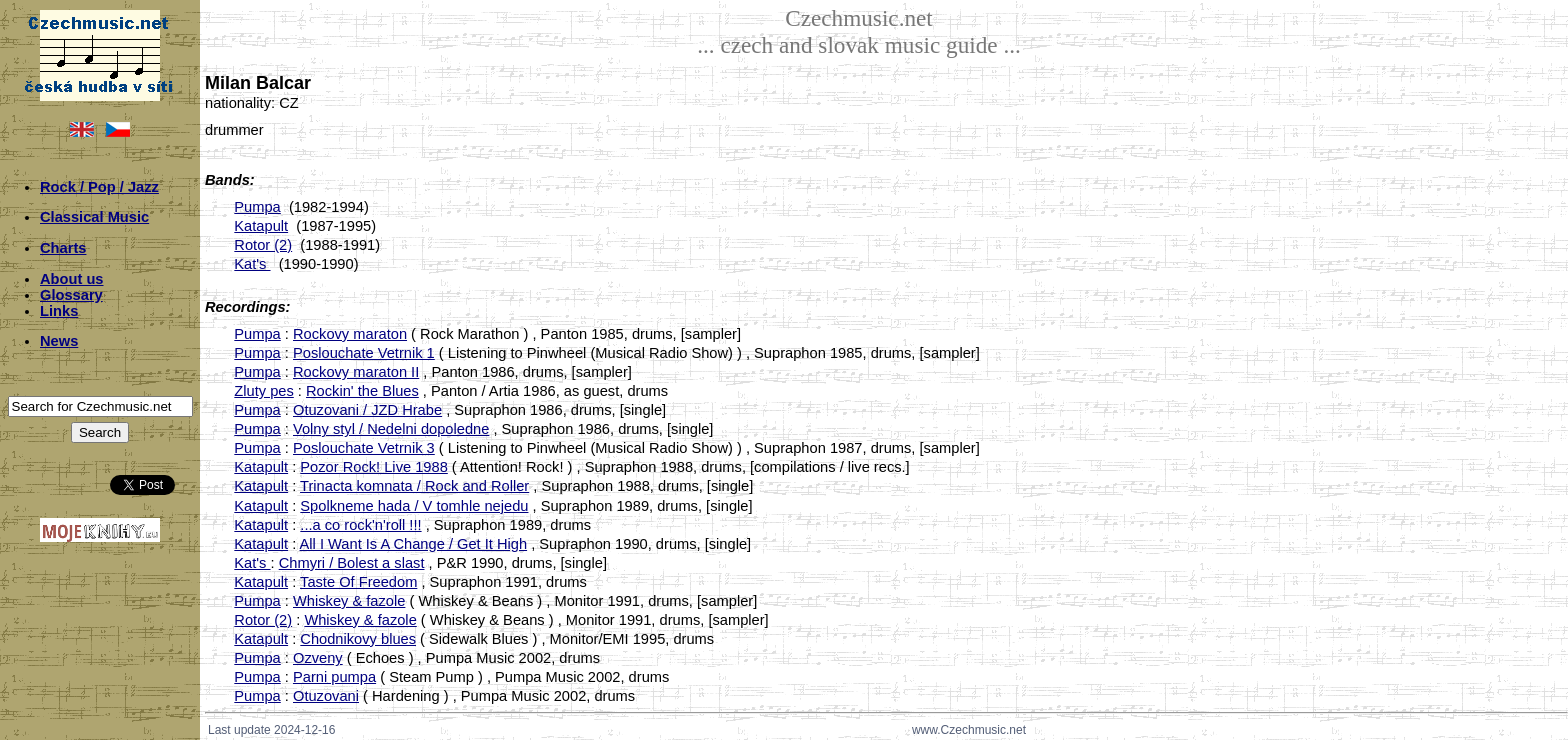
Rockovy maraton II (356, 372)
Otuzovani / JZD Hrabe (367, 410)
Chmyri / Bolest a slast (352, 563)
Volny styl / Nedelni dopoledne (391, 429)
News (59, 341)
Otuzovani (326, 696)
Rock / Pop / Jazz (99, 187)
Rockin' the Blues (362, 391)
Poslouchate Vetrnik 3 (364, 448)
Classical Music (94, 217)
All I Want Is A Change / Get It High (414, 544)
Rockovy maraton (350, 334)
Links (59, 311)
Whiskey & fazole (349, 601)
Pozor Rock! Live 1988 (373, 467)
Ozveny (318, 658)
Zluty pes (263, 391)
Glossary (71, 295)
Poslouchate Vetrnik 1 (364, 353)
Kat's (252, 264)
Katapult (261, 226)
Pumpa (257, 207)
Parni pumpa (334, 677)
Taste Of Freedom (358, 582)
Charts (63, 248)
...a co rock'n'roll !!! (360, 525)
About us (72, 279)
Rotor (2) (263, 245)
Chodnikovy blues (358, 639)
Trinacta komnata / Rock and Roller (414, 486)
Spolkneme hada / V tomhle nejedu (414, 506)
